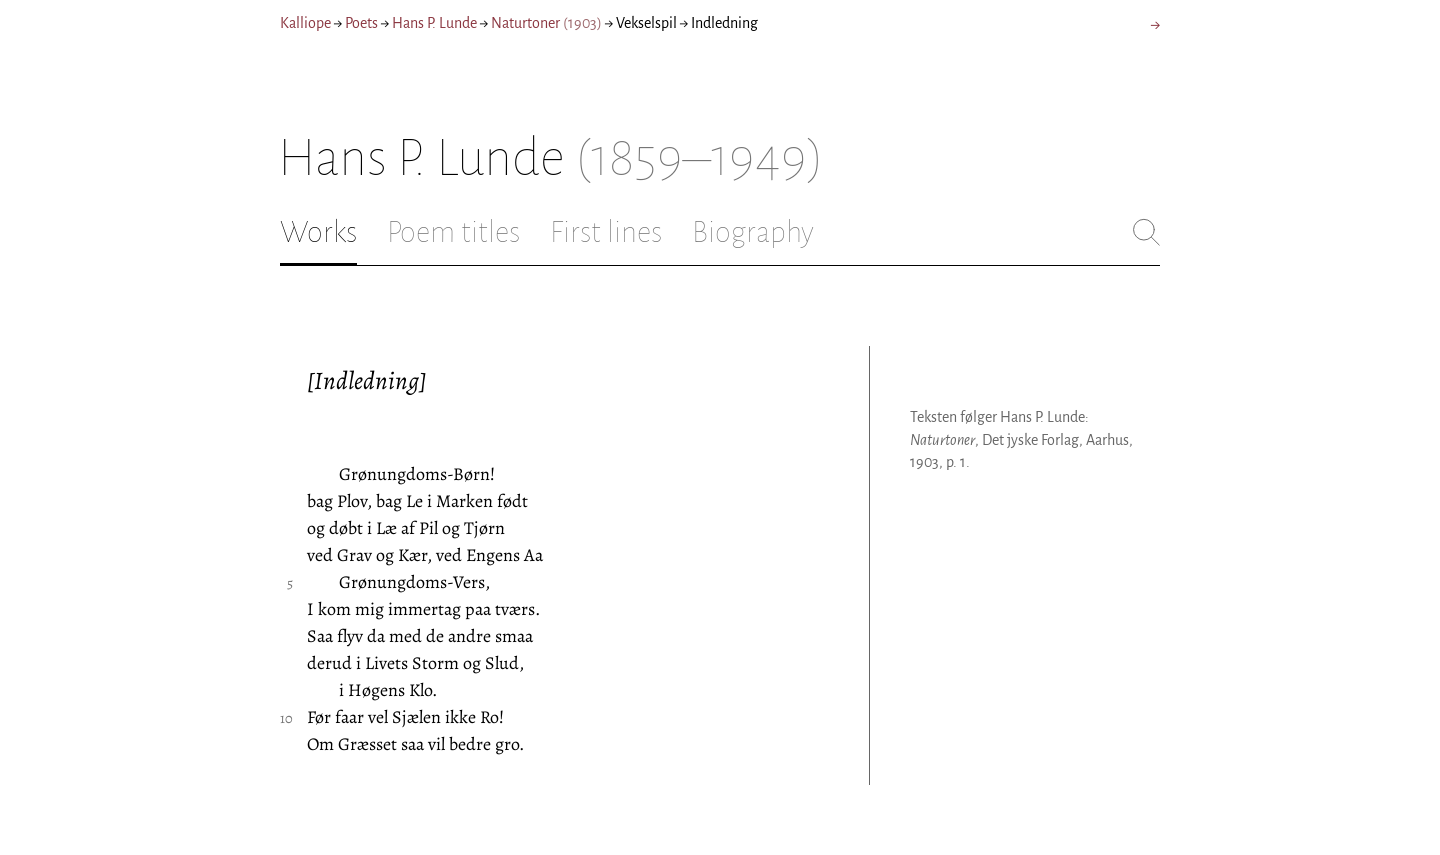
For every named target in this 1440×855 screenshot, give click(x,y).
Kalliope (305, 23)
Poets (361, 23)
